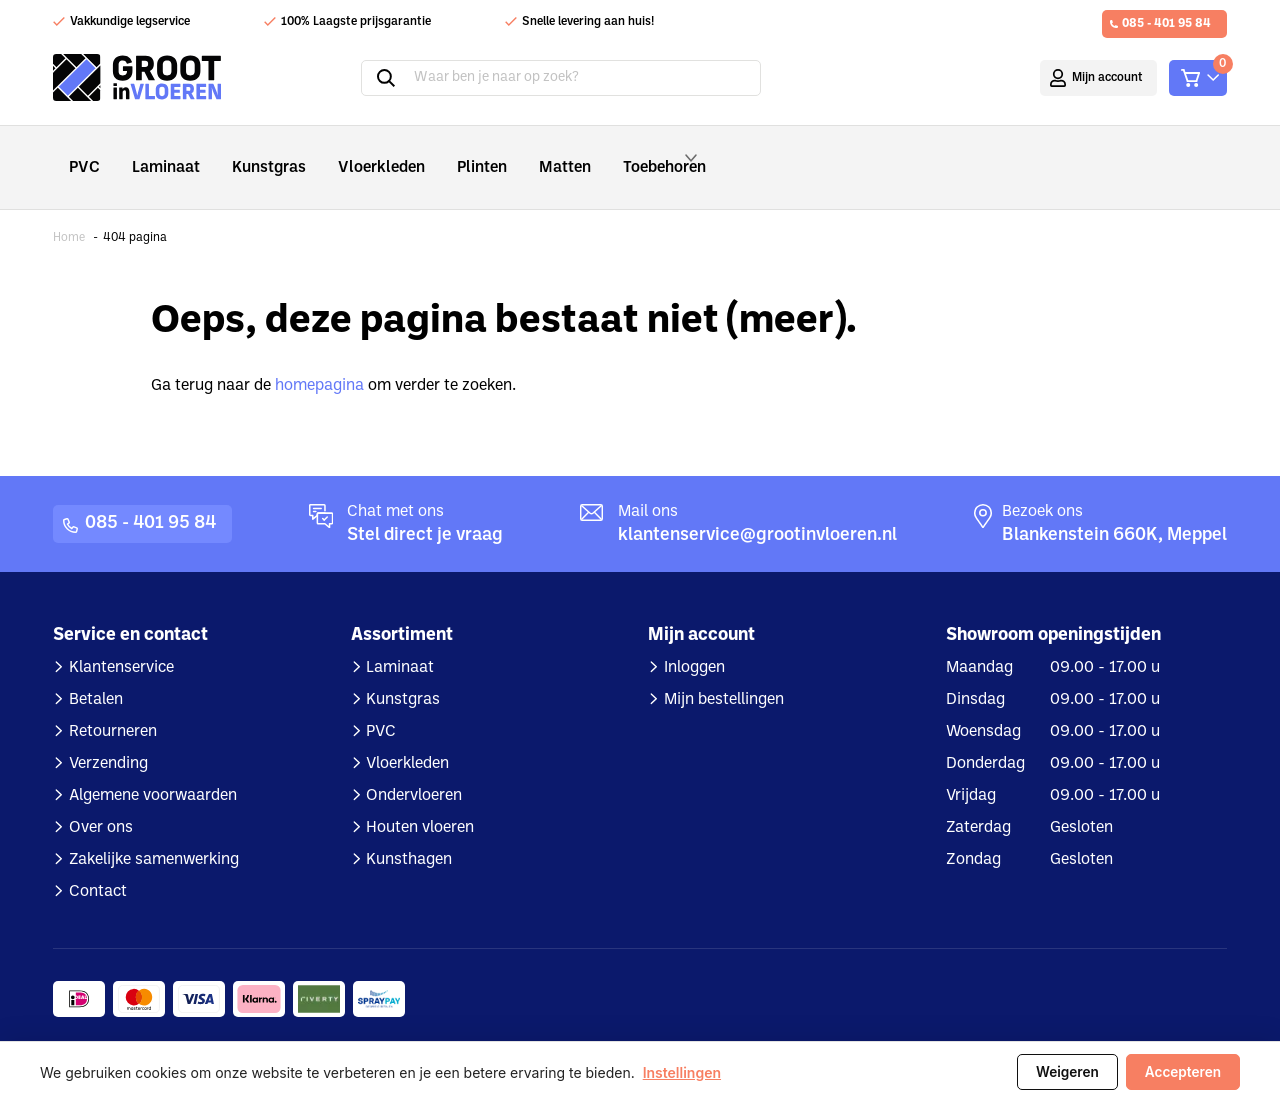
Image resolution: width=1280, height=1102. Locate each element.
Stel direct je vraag (425, 508)
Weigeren (1067, 1072)
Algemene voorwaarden (153, 769)
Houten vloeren (420, 801)
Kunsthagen (409, 833)
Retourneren (113, 705)
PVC (82, 153)
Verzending (108, 737)
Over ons (101, 801)
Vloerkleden (355, 153)
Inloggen (694, 641)
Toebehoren (634, 154)
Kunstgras (253, 153)
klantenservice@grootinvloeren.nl (757, 508)
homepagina (319, 359)
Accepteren (1183, 1072)
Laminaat (158, 153)
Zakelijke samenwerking (154, 833)
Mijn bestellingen (724, 673)
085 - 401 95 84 (1166, 24)
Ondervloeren (414, 769)
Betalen (96, 673)
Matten (523, 153)
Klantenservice (121, 641)
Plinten (447, 153)
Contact (98, 865)
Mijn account (1107, 78)
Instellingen (682, 1072)
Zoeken (386, 78)
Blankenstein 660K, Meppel (1114, 508)
